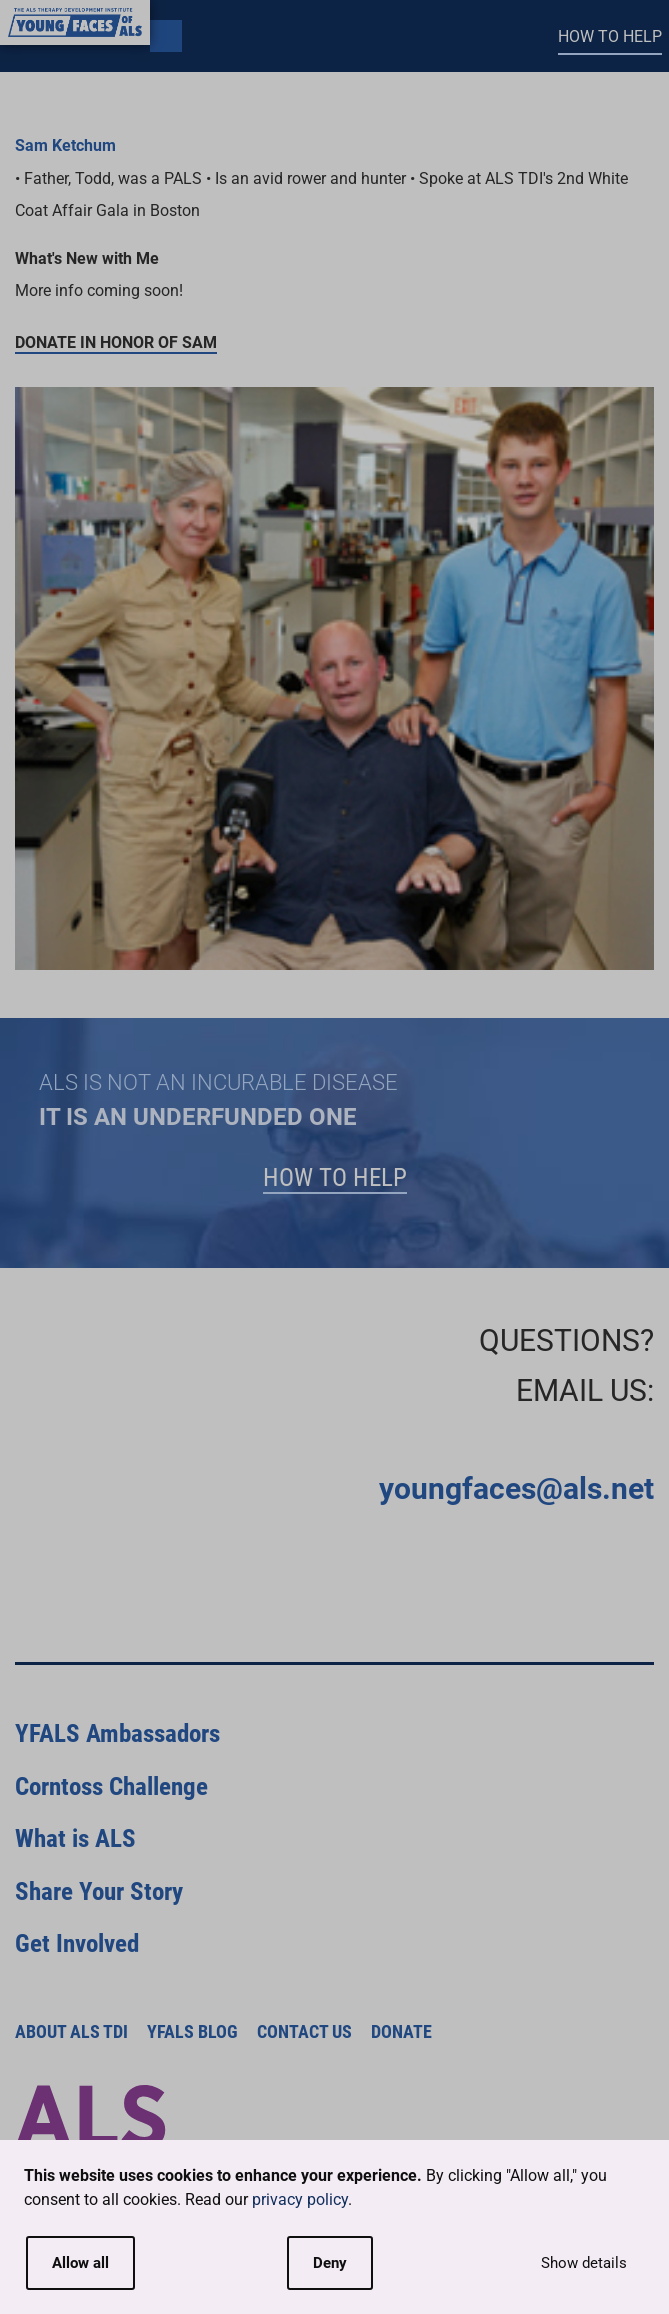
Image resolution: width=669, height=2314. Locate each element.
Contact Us (304, 2031)
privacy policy (300, 2199)
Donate (401, 2031)
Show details (584, 2263)
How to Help (610, 36)
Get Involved (77, 1943)
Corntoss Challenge (111, 1786)
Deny (330, 2263)
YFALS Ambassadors (117, 1733)
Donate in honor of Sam (116, 342)
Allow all (80, 2263)
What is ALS (75, 1838)
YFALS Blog (192, 2031)
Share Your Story (99, 1891)
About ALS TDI (71, 2031)
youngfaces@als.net (516, 1488)
